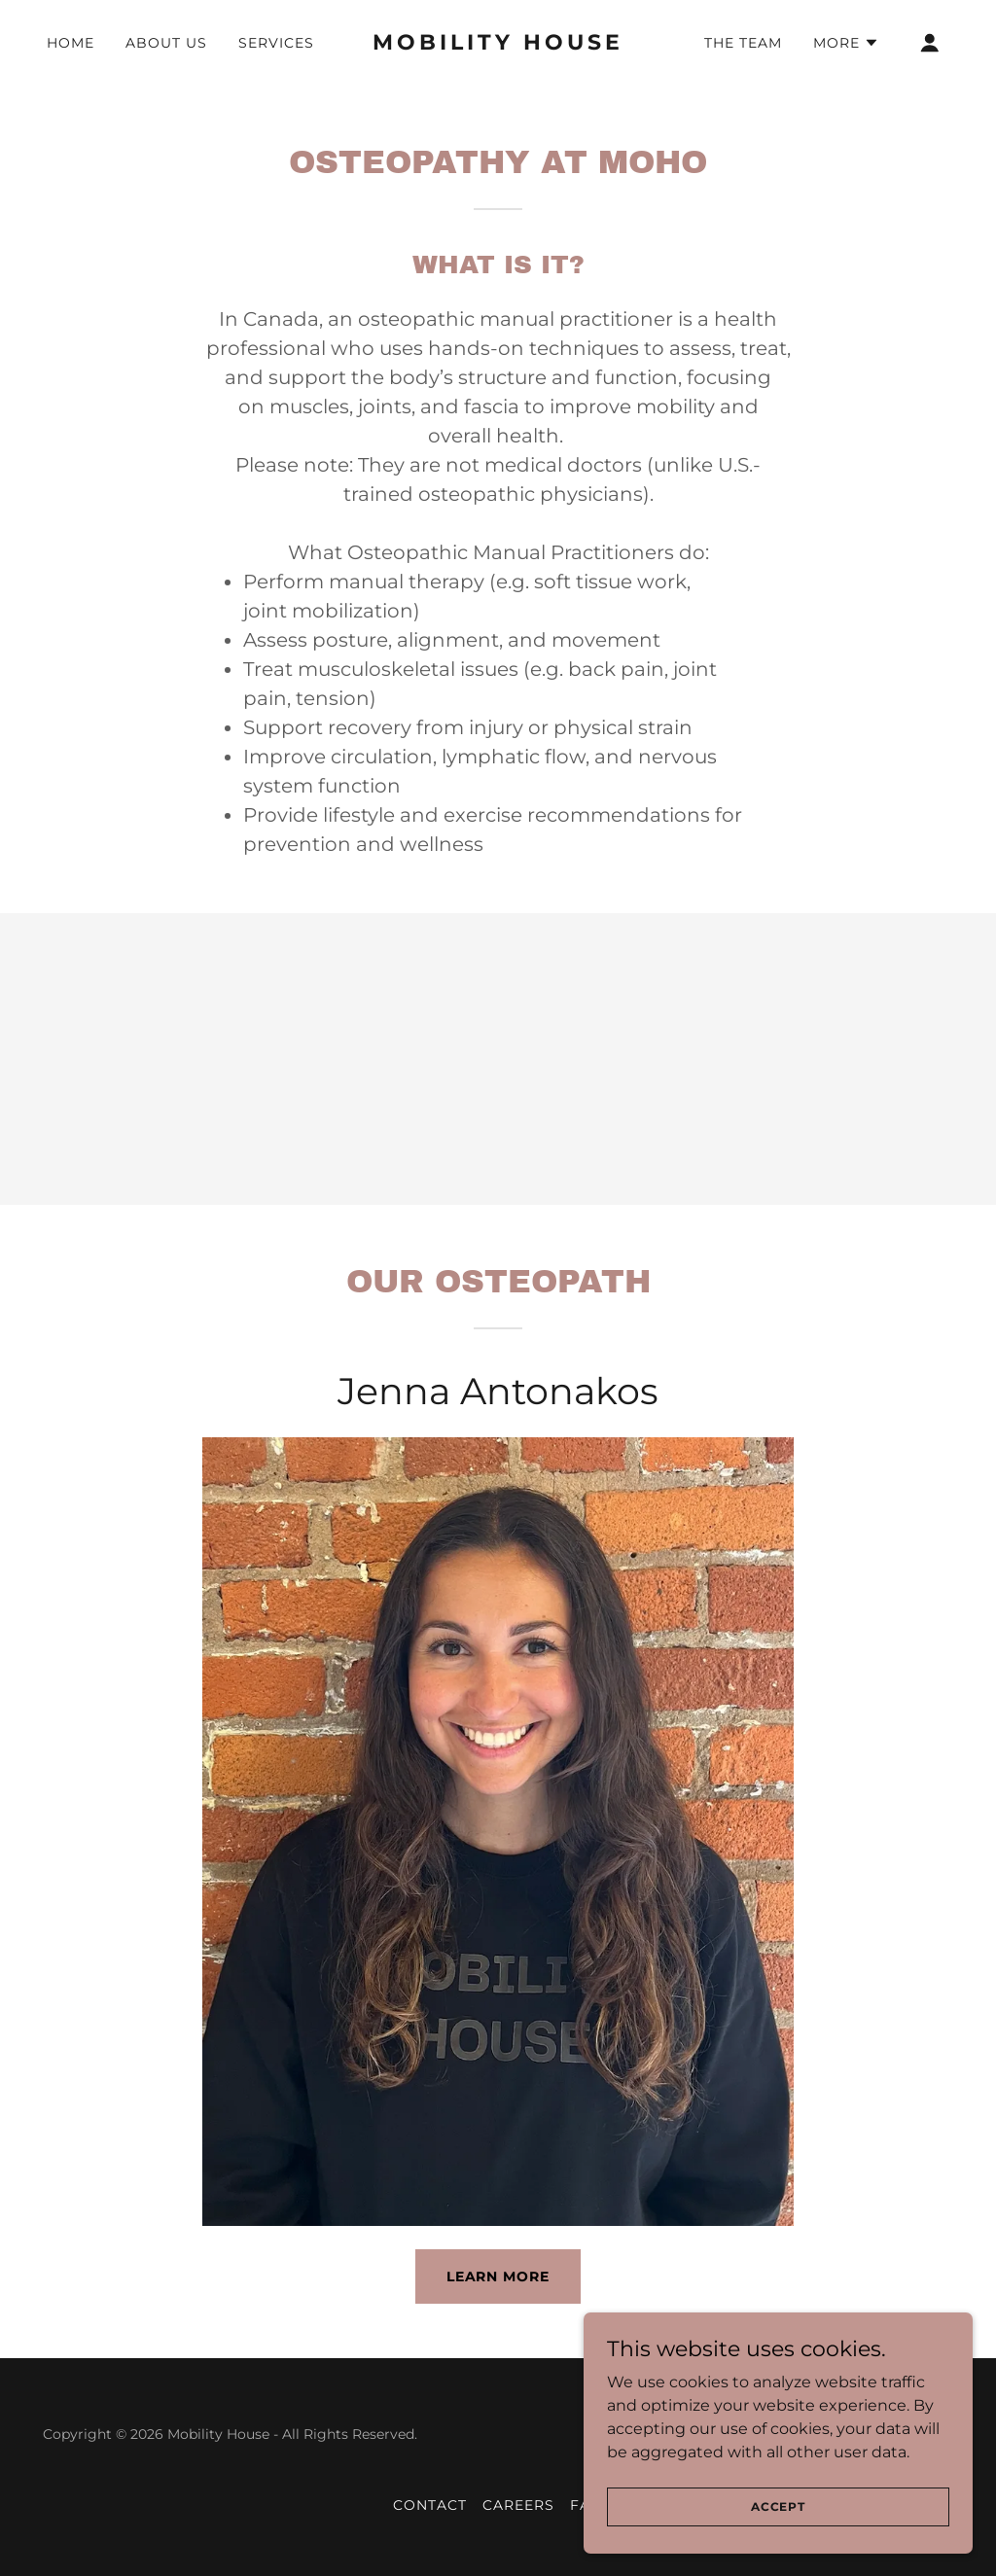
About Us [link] (166, 43)
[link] (497, 44)
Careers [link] (518, 2505)
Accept (778, 2506)
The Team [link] (743, 43)
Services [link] (276, 43)
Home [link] (70, 43)
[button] (846, 42)
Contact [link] (430, 2505)
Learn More (498, 2276)
